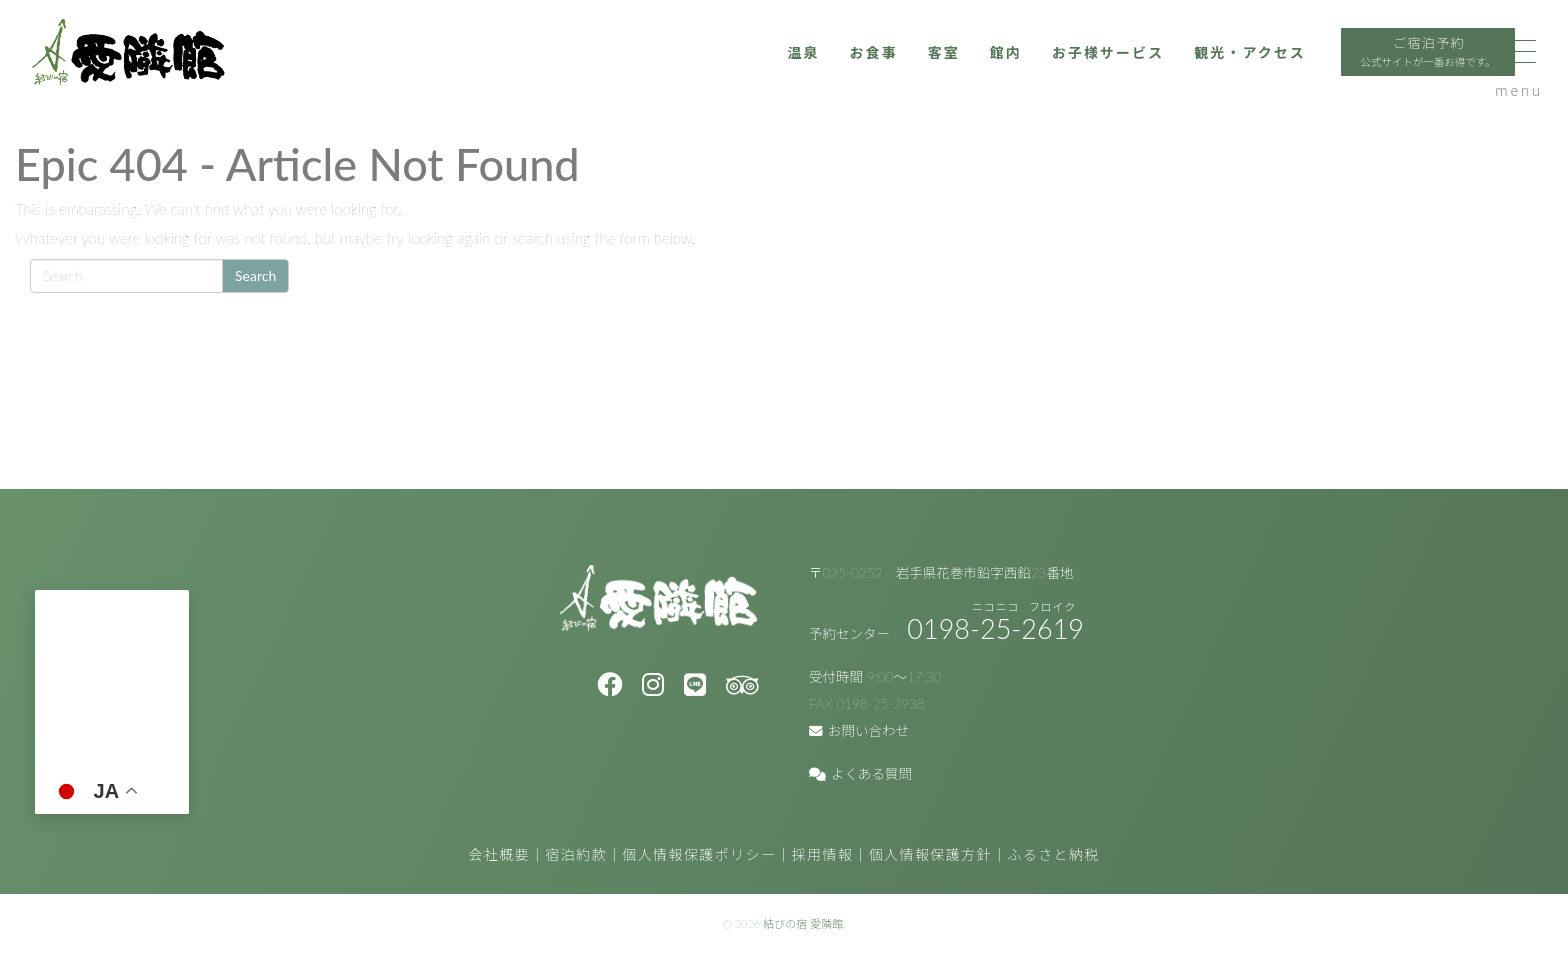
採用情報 (823, 854)
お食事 (780, 67)
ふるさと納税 (1053, 854)
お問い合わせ (859, 731)
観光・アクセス (1176, 67)
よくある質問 (860, 774)
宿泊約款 (576, 854)
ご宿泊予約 (1364, 69)
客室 (853, 67)
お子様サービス (1025, 67)
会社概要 (499, 854)
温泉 (707, 67)
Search (255, 275)
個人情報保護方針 (930, 854)
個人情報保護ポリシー (699, 854)
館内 (917, 67)
